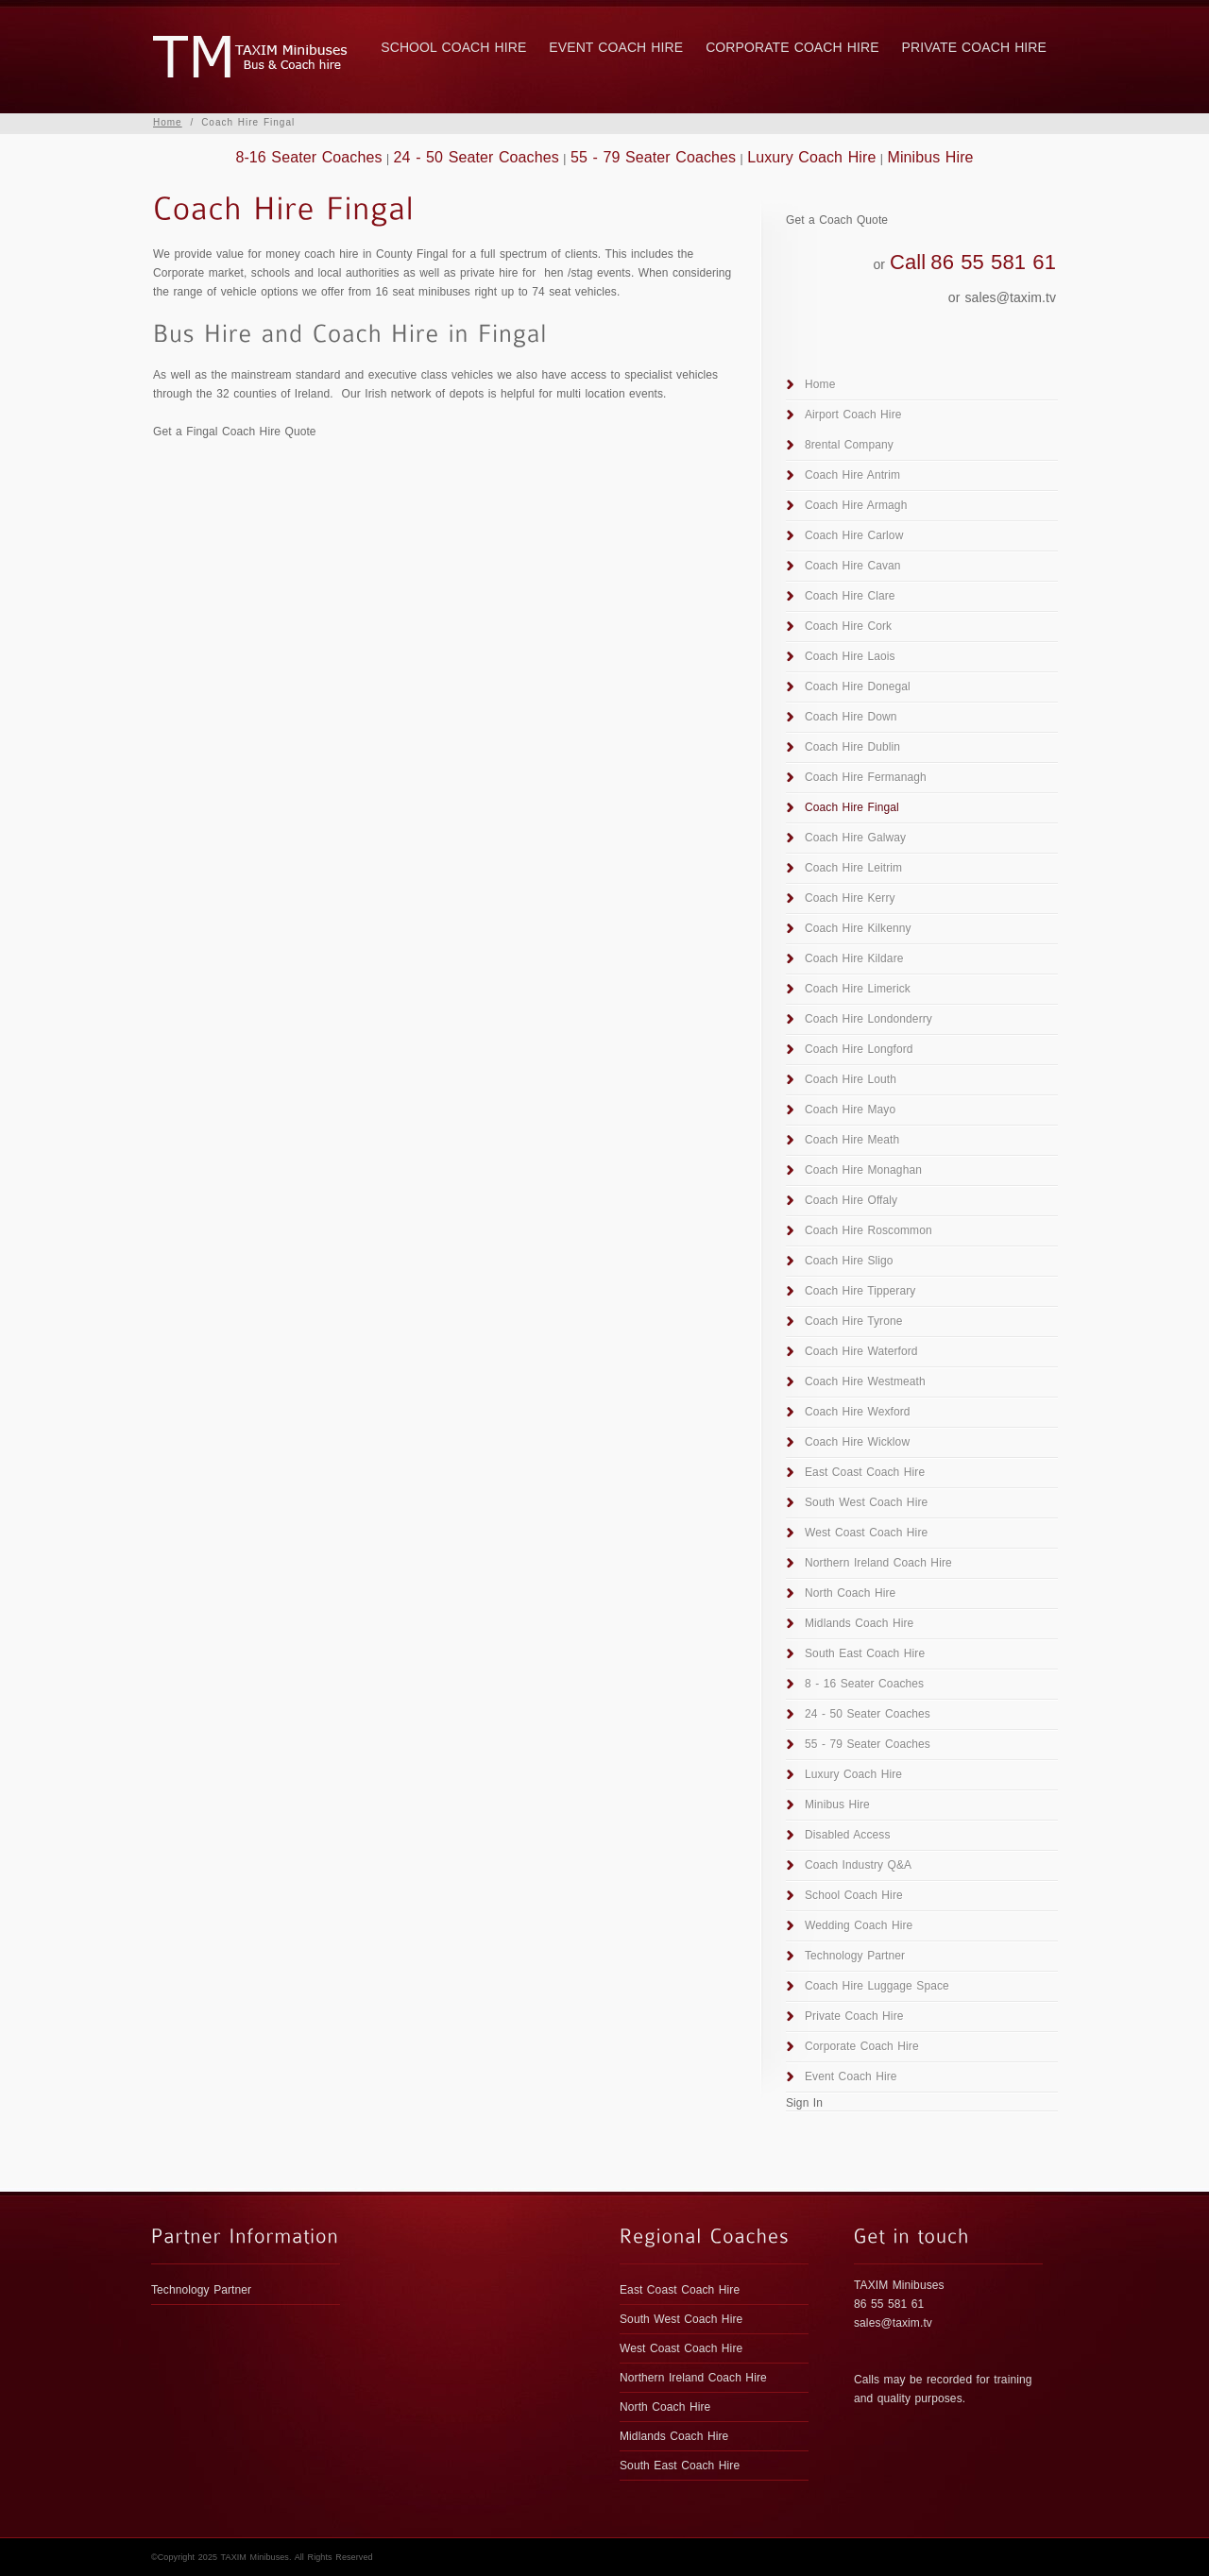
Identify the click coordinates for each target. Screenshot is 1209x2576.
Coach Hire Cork (848, 626)
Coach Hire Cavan (853, 565)
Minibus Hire (930, 157)
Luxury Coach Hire (811, 157)
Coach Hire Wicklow (857, 1442)
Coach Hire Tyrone (854, 1321)
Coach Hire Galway (855, 837)
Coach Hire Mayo (850, 1109)
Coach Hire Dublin (852, 747)
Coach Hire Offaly (851, 1200)
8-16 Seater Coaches (308, 157)
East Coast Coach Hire (865, 1472)
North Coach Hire (850, 1593)
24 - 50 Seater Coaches (476, 157)
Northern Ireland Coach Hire (878, 1562)
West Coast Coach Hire (866, 1532)
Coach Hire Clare (850, 595)
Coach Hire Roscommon (868, 1230)
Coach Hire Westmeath (865, 1381)
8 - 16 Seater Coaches (864, 1683)
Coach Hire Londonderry (868, 1018)
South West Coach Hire (866, 1502)
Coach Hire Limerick (858, 988)
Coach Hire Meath (852, 1139)
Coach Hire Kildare (854, 958)
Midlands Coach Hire (859, 1623)
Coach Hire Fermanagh (866, 777)
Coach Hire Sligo (849, 1260)
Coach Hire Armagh (856, 505)
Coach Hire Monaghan (863, 1170)
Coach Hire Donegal (858, 686)
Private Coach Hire (974, 47)
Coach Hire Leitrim (853, 867)
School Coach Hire (453, 47)
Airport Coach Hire (853, 414)
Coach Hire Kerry (850, 898)
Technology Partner (855, 1955)
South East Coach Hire (865, 1653)
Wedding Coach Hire (858, 1925)
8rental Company (849, 444)
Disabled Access (848, 1834)
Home (167, 122)
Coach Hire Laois (850, 656)
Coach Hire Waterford (861, 1351)
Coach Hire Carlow (854, 535)
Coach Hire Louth (850, 1079)
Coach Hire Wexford (858, 1411)
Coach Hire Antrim (852, 475)
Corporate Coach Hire (792, 47)
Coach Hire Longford (859, 1049)
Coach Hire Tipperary (860, 1290)
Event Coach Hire (616, 47)
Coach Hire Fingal (852, 807)
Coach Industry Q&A (858, 1865)
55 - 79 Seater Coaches (653, 157)
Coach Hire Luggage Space (877, 1985)
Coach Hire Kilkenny (858, 928)
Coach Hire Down (851, 716)
